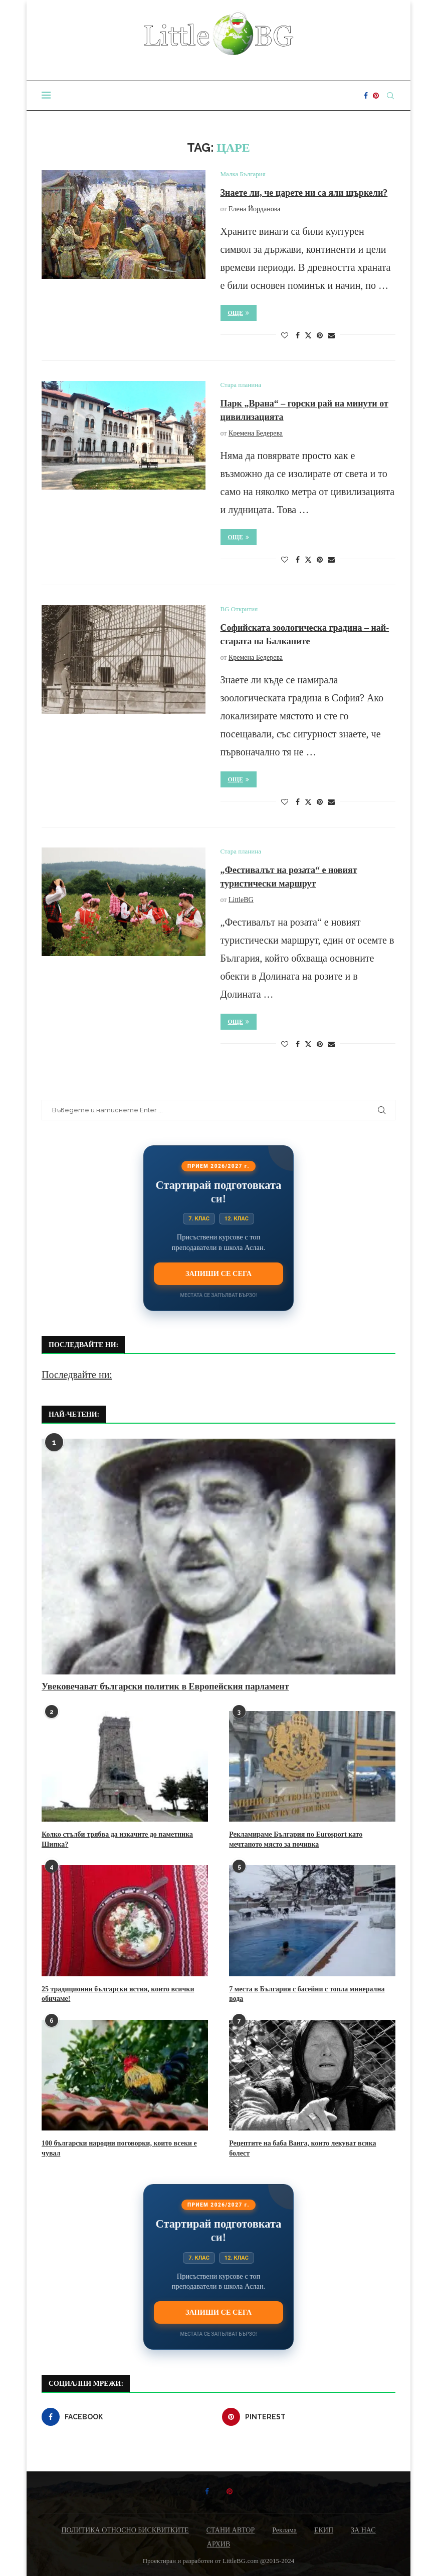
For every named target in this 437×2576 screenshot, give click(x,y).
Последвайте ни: (77, 1374)
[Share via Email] (331, 336)
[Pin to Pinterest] (320, 336)
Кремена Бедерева (256, 433)
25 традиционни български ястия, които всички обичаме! (118, 1994)
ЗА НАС (363, 2530)
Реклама (284, 2530)
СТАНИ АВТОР (230, 2530)
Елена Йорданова (254, 209)
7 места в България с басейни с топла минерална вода (306, 1994)
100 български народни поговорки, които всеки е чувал (119, 2148)
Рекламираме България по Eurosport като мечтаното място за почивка (295, 1839)
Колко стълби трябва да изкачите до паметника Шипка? (117, 1839)
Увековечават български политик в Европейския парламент (165, 1686)
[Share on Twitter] (308, 335)
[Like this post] (284, 336)
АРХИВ (218, 2544)
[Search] (390, 95)
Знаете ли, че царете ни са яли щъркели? (304, 193)
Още (239, 312)
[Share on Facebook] (298, 336)
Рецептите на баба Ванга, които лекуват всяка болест (302, 2148)
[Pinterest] (376, 95)
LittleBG (241, 900)
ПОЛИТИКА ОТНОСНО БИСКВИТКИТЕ (124, 2530)
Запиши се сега (218, 1273)
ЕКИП (323, 2530)
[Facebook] (366, 95)
